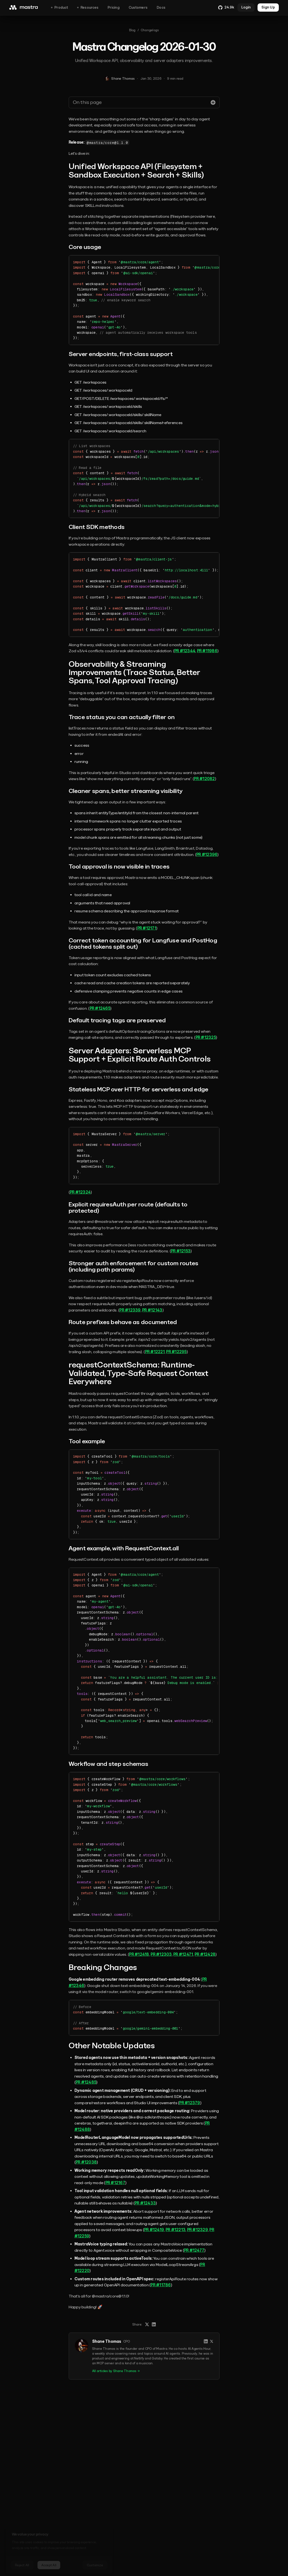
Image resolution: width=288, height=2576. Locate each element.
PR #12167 (115, 2182)
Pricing (113, 7)
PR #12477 (194, 2250)
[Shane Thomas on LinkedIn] (206, 2341)
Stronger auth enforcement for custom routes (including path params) (134, 1266)
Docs (161, 7)
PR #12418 (139, 1954)
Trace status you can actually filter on (122, 717)
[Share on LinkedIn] (154, 2324)
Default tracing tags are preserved (117, 1020)
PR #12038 (86, 2162)
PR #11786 (161, 2285)
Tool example (87, 1441)
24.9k (226, 7)
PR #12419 (154, 2229)
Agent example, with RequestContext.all (124, 1548)
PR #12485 (86, 2082)
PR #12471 (183, 1954)
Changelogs (150, 30)
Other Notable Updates (112, 2045)
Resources (87, 7)
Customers (138, 7)
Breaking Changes (103, 1967)
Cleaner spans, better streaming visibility (126, 791)
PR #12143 (152, 1310)
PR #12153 (181, 1251)
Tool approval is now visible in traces (119, 866)
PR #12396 (206, 854)
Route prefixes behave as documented (123, 1322)
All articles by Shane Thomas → (116, 2371)
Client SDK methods (97, 527)
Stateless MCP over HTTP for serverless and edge (138, 1089)
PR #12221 (155, 1352)
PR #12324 (80, 1192)
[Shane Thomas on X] (212, 2341)
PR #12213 (175, 2229)
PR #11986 (207, 651)
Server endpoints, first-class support (121, 354)
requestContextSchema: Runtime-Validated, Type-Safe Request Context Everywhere (138, 1373)
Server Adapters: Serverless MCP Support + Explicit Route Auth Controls (140, 1055)
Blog (132, 30)
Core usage (85, 247)
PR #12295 (176, 1352)
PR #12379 (189, 2103)
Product (59, 7)
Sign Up (268, 7)
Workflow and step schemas (108, 1764)
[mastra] (23, 7)
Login (246, 7)
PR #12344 (184, 651)
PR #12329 (197, 2229)
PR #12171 (146, 928)
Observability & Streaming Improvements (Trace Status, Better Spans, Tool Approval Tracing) (134, 672)
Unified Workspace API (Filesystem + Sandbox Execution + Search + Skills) (136, 170)
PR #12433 (145, 2203)
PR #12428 (205, 1954)
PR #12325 (206, 1037)
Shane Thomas (106, 2341)
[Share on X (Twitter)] (147, 2324)
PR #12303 (161, 1954)
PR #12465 (100, 1008)
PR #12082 (204, 778)
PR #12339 (129, 1310)
